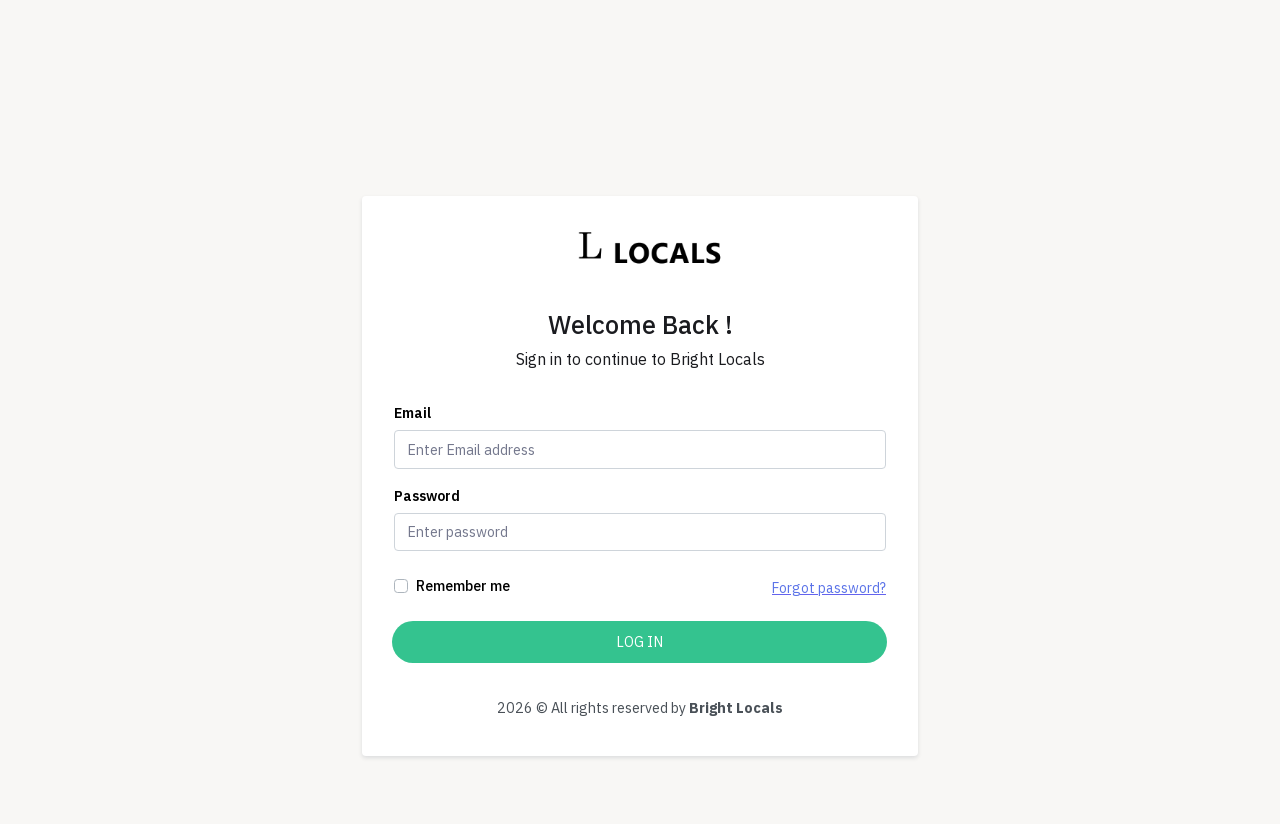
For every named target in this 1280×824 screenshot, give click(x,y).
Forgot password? (829, 588)
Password (427, 496)
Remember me (463, 585)
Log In (639, 641)
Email (412, 413)
